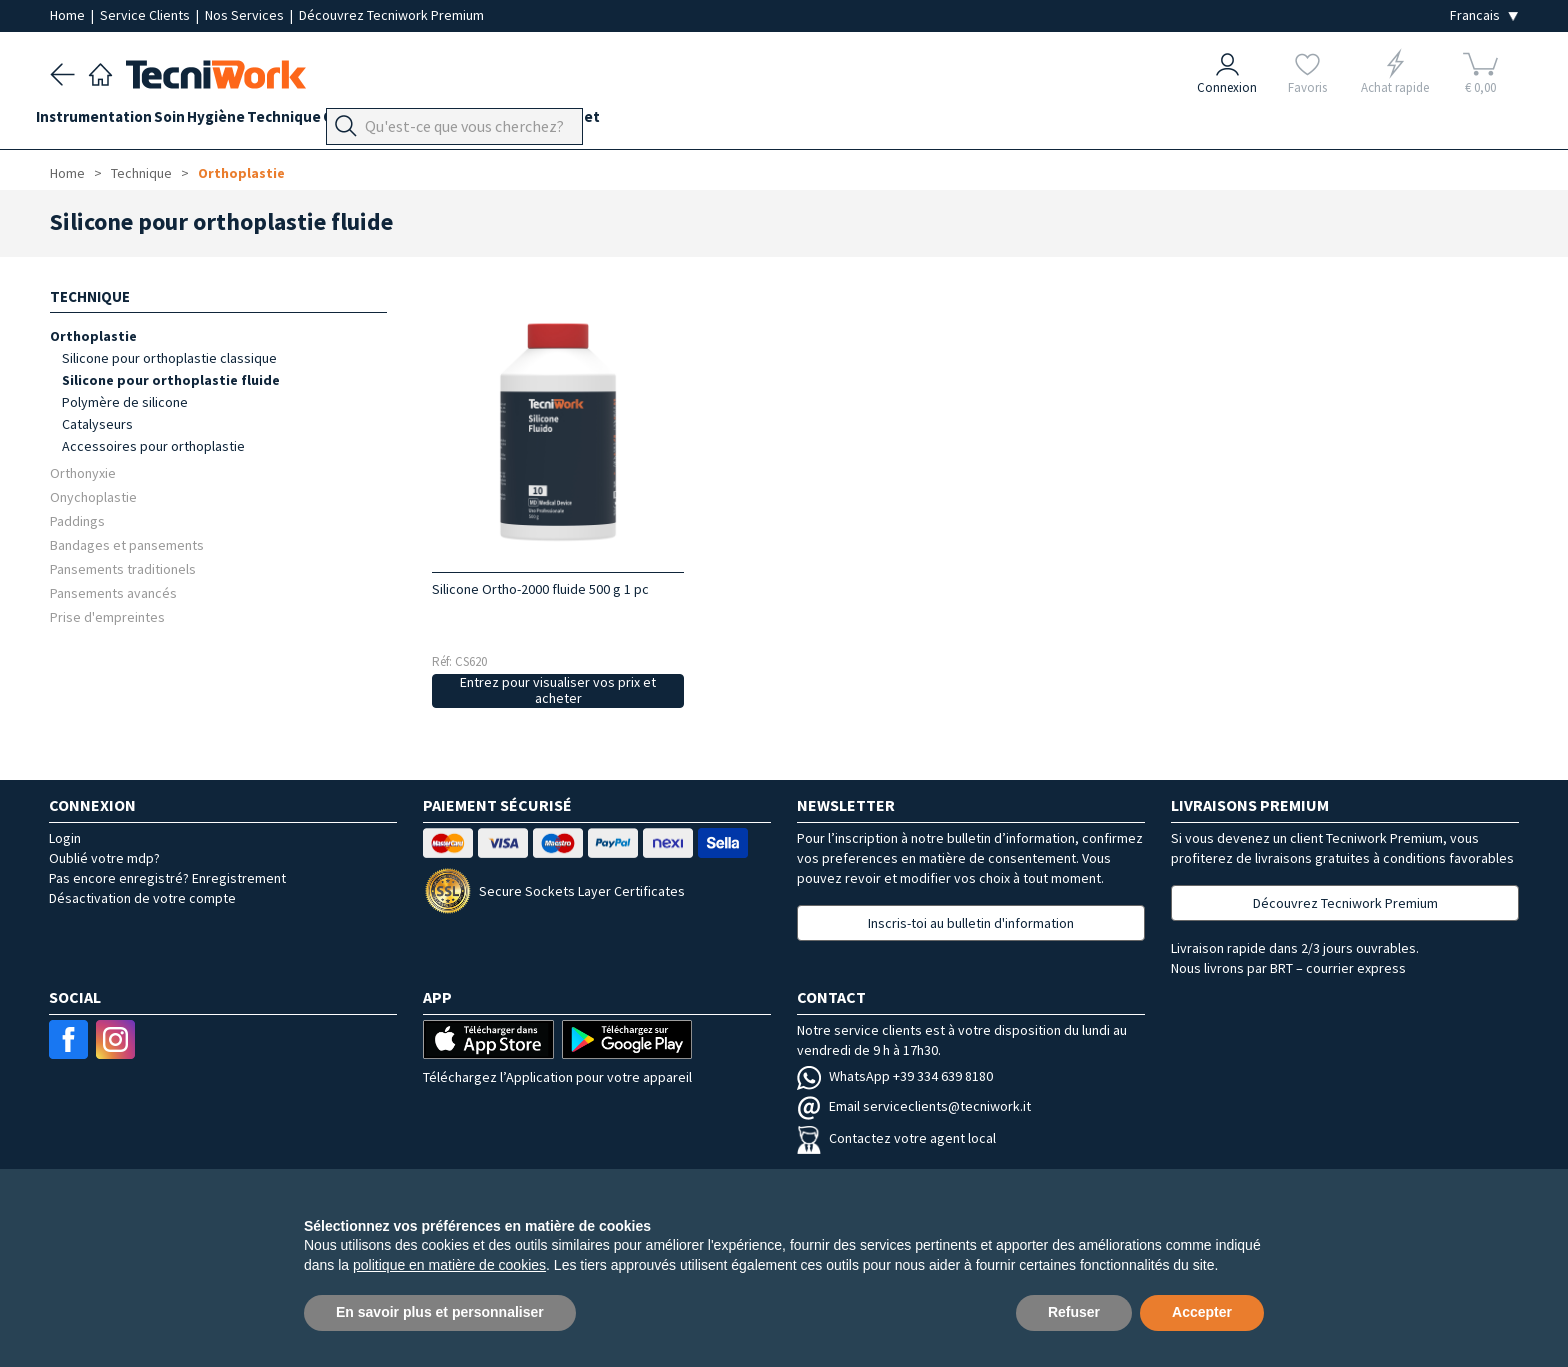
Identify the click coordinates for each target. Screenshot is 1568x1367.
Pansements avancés (113, 592)
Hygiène (258, 121)
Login (65, 838)
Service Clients (146, 15)
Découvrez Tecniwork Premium (391, 15)
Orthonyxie (83, 472)
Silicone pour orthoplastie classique (169, 358)
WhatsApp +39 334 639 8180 (895, 1076)
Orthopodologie (449, 121)
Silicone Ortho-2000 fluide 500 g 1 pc (540, 589)
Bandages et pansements (127, 544)
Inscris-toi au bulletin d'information (971, 923)
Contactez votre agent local (896, 1138)
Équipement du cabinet (603, 121)
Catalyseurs (97, 424)
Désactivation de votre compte (142, 898)
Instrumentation (108, 121)
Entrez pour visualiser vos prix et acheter (558, 690)
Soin (197, 121)
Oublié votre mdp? (104, 858)
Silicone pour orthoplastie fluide (171, 380)
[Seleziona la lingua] (1484, 15)
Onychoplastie (93, 496)
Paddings (77, 520)
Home (69, 15)
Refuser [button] (1074, 1312)
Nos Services (246, 15)
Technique (340, 121)
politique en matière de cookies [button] (449, 1265)
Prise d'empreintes (107, 616)
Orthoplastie (241, 173)
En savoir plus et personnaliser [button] (440, 1312)
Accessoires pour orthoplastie (153, 446)
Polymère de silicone (125, 402)
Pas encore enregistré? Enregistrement (167, 878)
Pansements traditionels (123, 568)
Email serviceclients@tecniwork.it (914, 1106)
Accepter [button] (1202, 1312)
